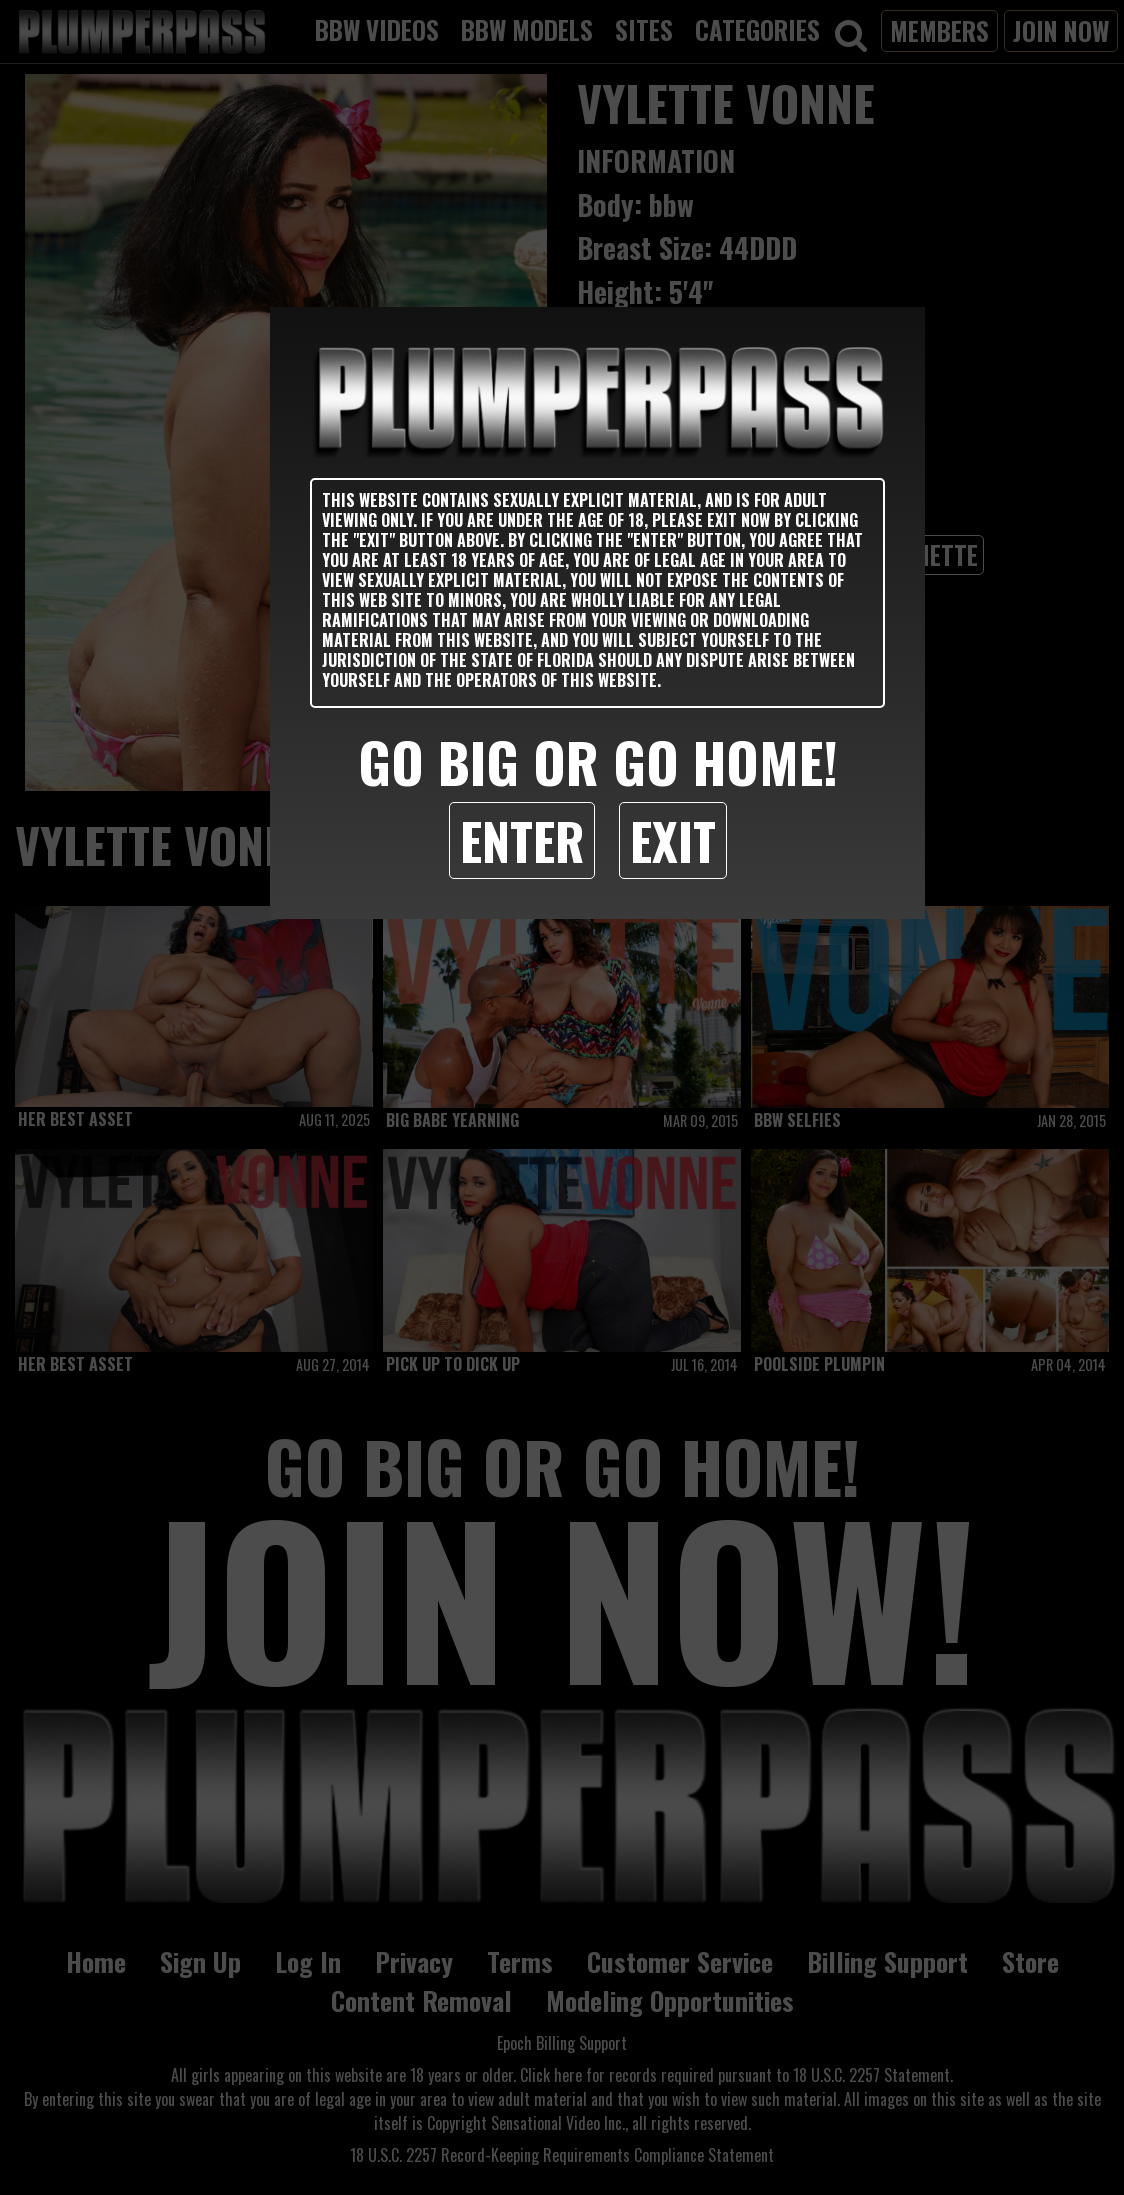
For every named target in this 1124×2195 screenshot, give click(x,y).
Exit (673, 840)
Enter (522, 840)
